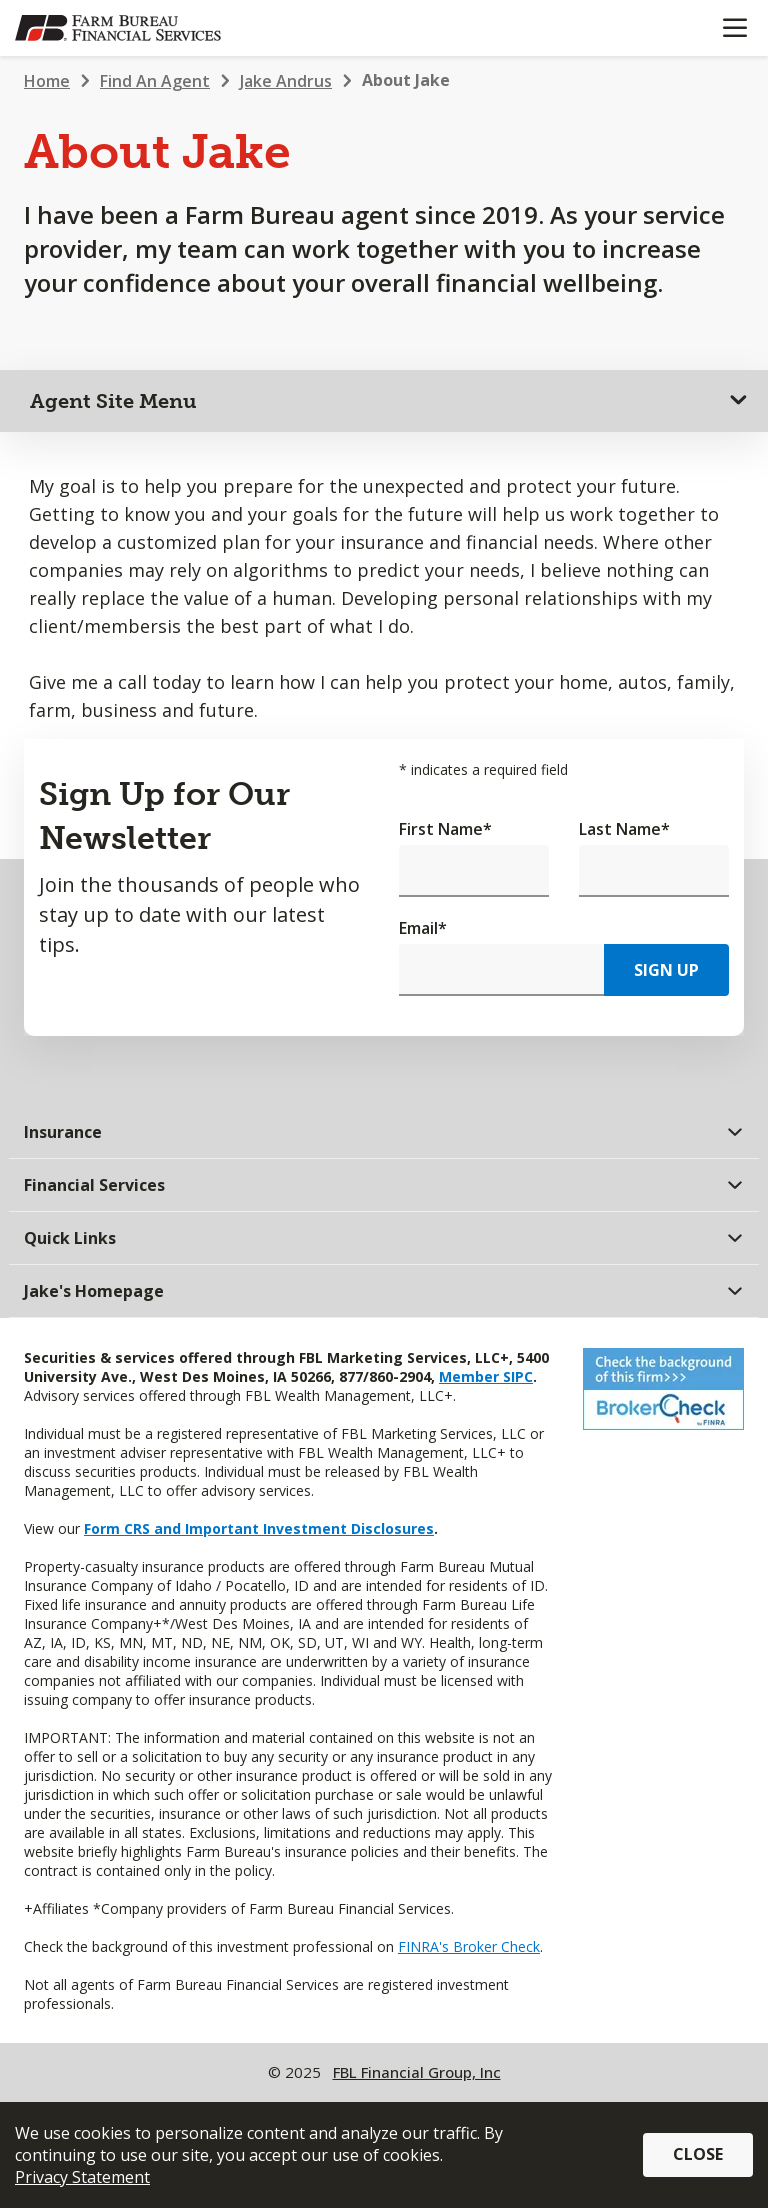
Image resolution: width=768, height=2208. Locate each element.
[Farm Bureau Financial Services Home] (118, 28)
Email (423, 928)
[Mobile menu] (734, 28)
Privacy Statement (82, 2177)
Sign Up (666, 970)
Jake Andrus (286, 81)
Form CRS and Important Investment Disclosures (259, 1528)
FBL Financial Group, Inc (417, 2072)
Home (47, 81)
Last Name (624, 829)
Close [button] (698, 2154)
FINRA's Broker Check (469, 1946)
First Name (445, 829)
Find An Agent (155, 81)
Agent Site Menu (113, 401)
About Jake (406, 80)
